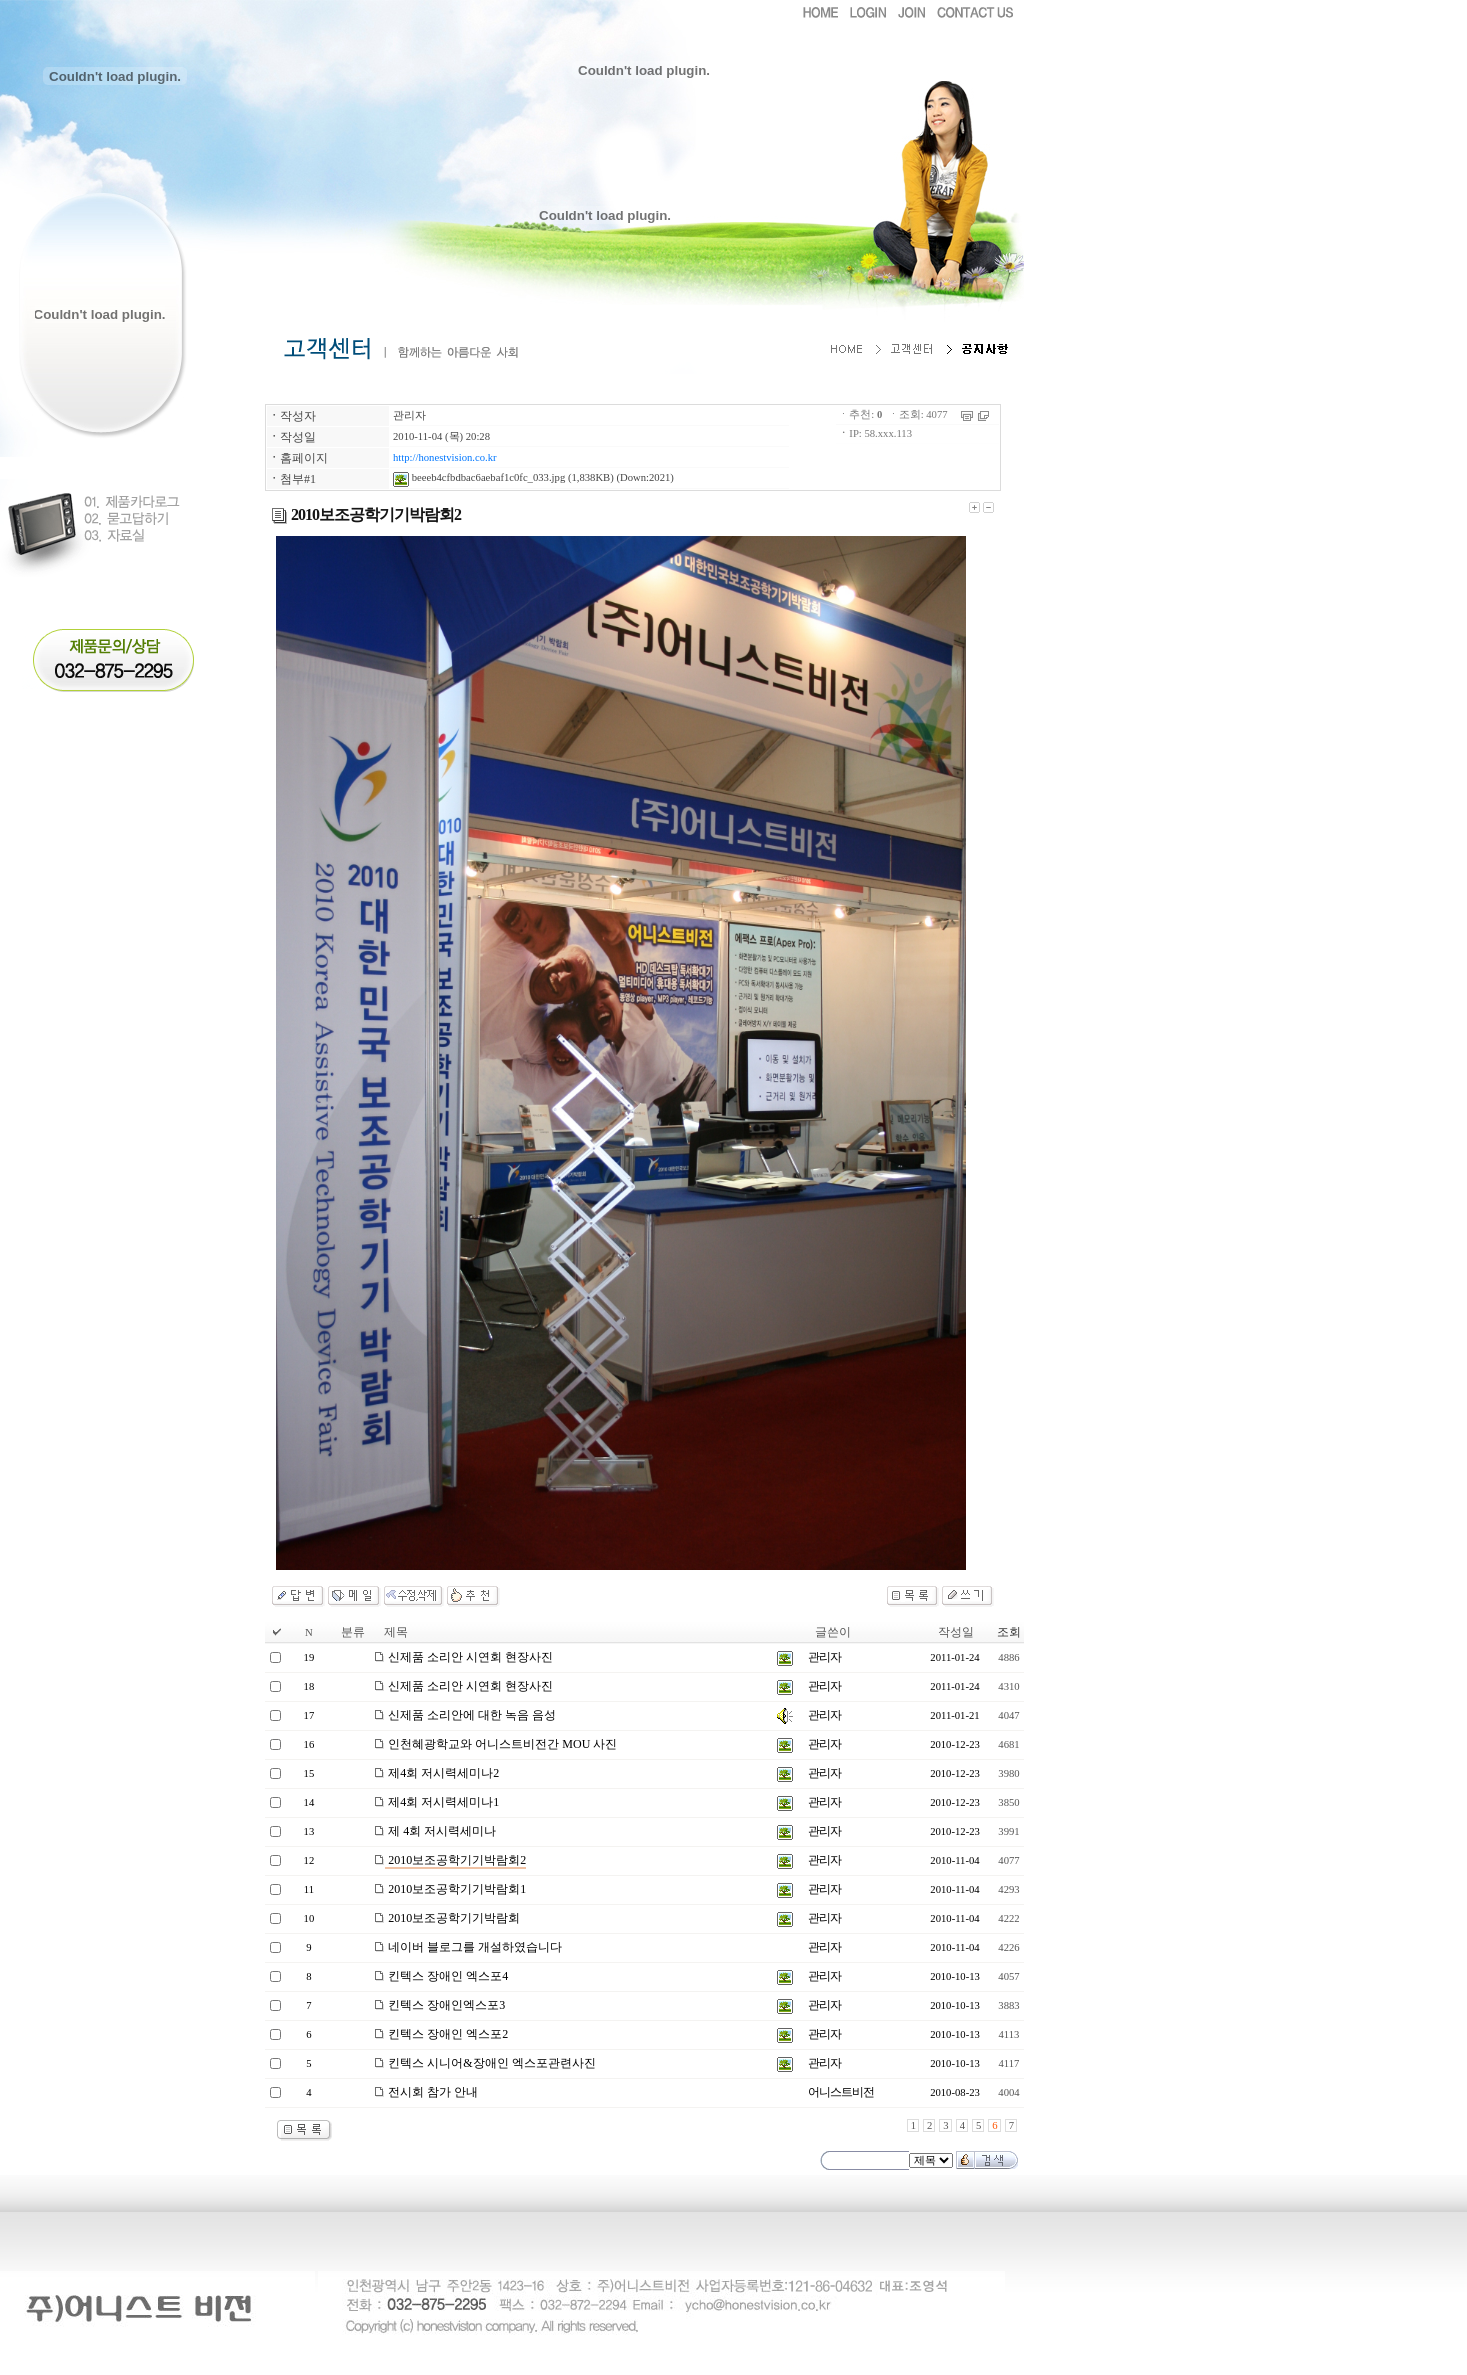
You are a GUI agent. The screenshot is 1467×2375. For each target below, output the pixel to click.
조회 (1009, 1632)
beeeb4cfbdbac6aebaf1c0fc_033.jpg (479, 477)
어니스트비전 (841, 2092)
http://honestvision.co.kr (445, 457)
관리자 (409, 415)
